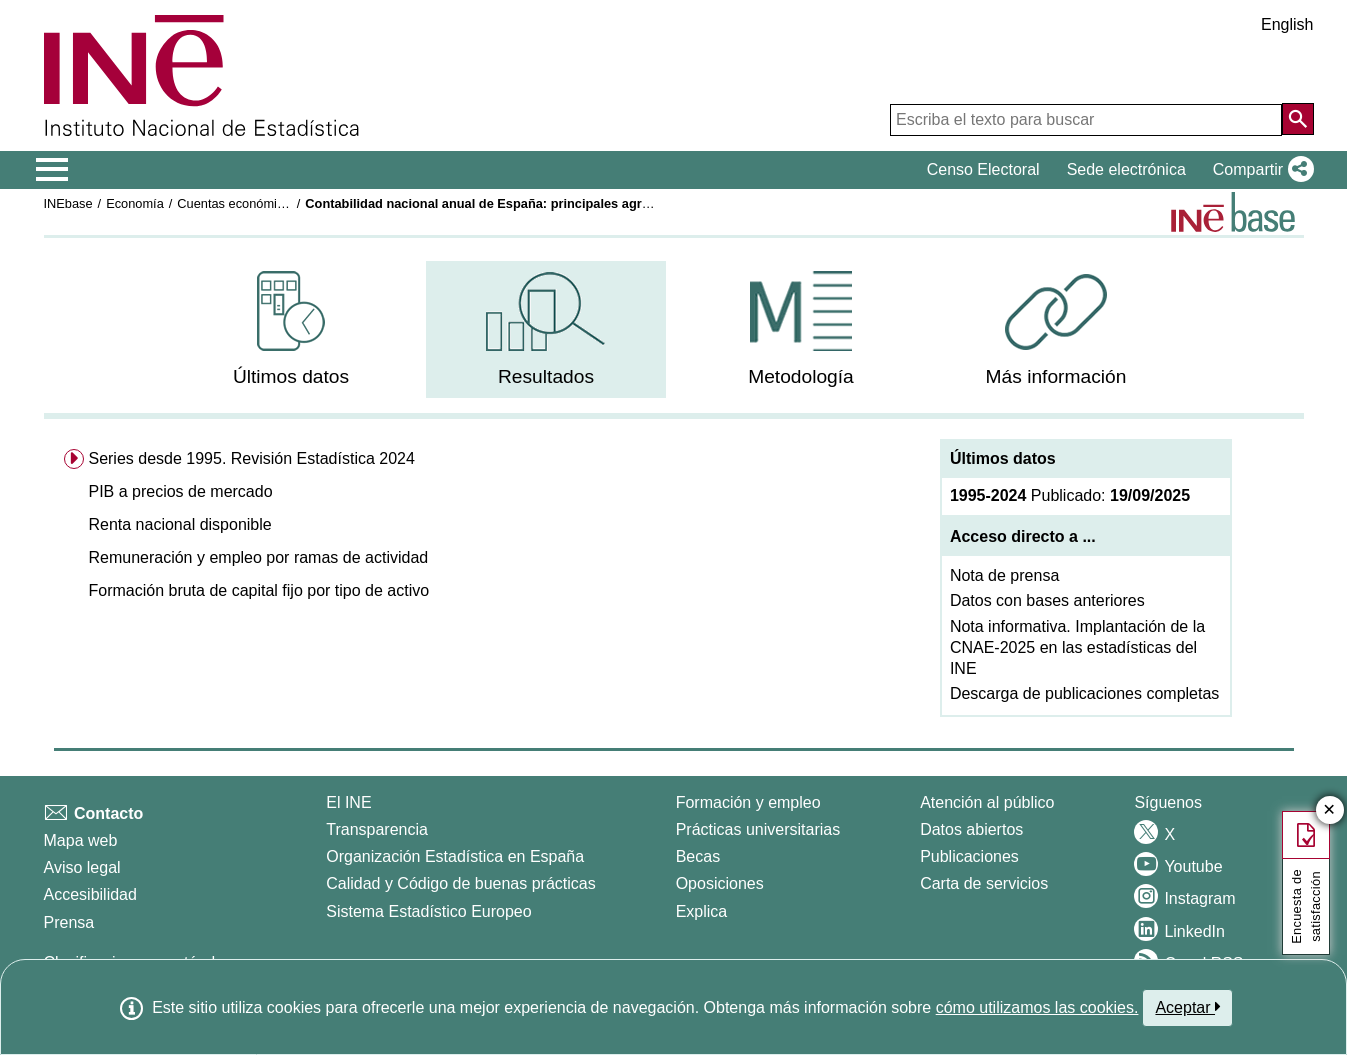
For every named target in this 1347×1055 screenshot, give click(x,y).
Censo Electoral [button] (983, 169)
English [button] (1287, 24)
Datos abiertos (971, 829)
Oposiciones (720, 883)
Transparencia (377, 829)
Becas (698, 856)
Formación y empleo (748, 802)
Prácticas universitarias (758, 829)
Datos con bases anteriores (1047, 600)
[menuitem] (291, 329)
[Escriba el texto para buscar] (1086, 120)
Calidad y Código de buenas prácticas (461, 883)
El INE (348, 802)
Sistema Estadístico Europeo (428, 911)
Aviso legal (82, 867)
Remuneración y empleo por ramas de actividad (258, 557)
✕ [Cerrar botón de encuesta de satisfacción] (1329, 810)
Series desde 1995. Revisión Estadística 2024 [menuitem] (251, 458)
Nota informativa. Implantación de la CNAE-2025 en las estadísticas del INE (1077, 647)
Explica (702, 911)
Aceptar (1187, 1007)
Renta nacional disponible (179, 524)
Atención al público (987, 802)
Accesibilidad (90, 894)
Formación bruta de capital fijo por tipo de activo (258, 590)
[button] (1259, 170)
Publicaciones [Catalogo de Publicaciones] (969, 856)
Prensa (69, 922)
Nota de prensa (1004, 575)
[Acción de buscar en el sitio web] (1298, 119)
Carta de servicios (984, 883)
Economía (135, 203)
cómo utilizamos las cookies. (1037, 1007)
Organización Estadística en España (455, 856)
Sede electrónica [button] (1126, 169)
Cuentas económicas (237, 203)
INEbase (68, 203)
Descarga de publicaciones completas (1084, 693)
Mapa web (81, 840)
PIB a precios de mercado (180, 491)
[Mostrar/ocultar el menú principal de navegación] (52, 170)
